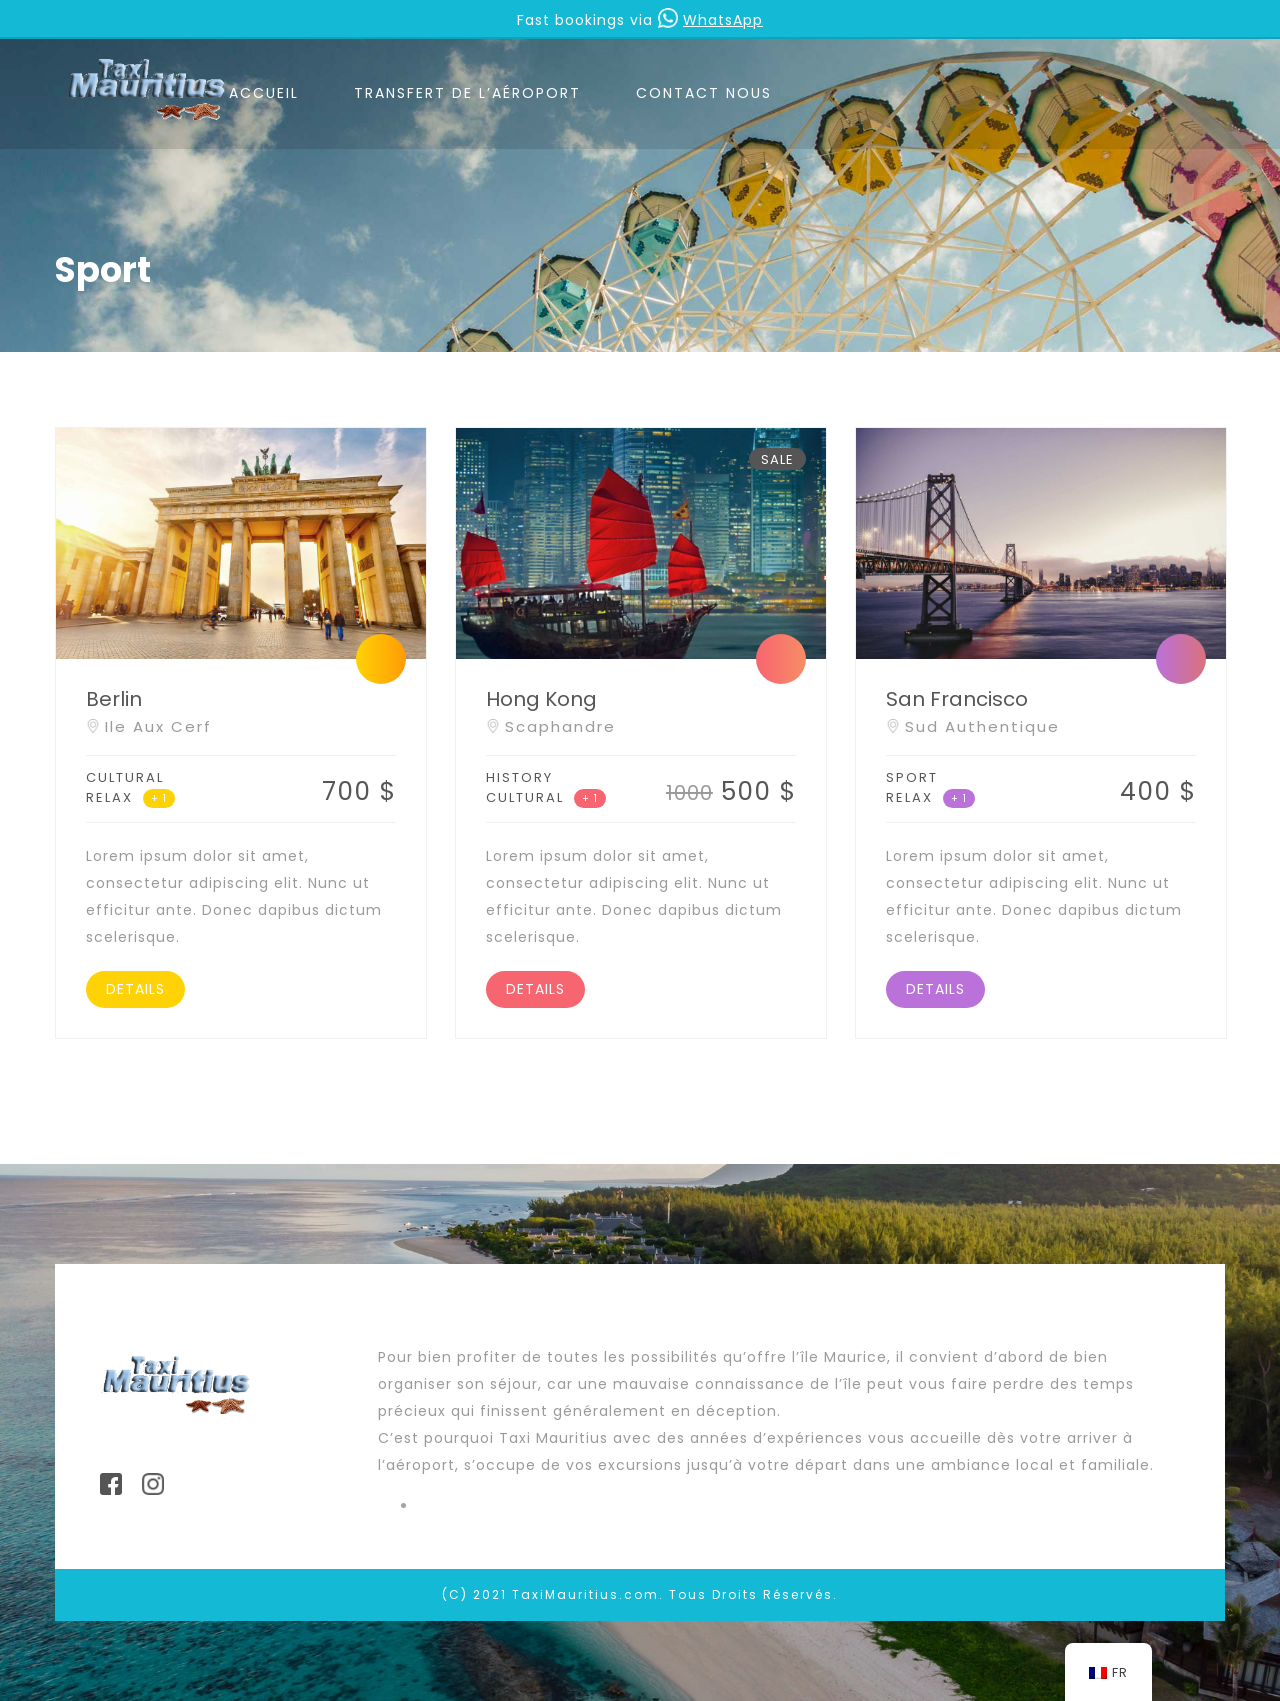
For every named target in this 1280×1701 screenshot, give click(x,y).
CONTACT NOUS (704, 93)
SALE (777, 459)
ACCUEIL (264, 93)
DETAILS (135, 989)
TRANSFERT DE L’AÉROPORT (467, 93)
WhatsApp (710, 20)
